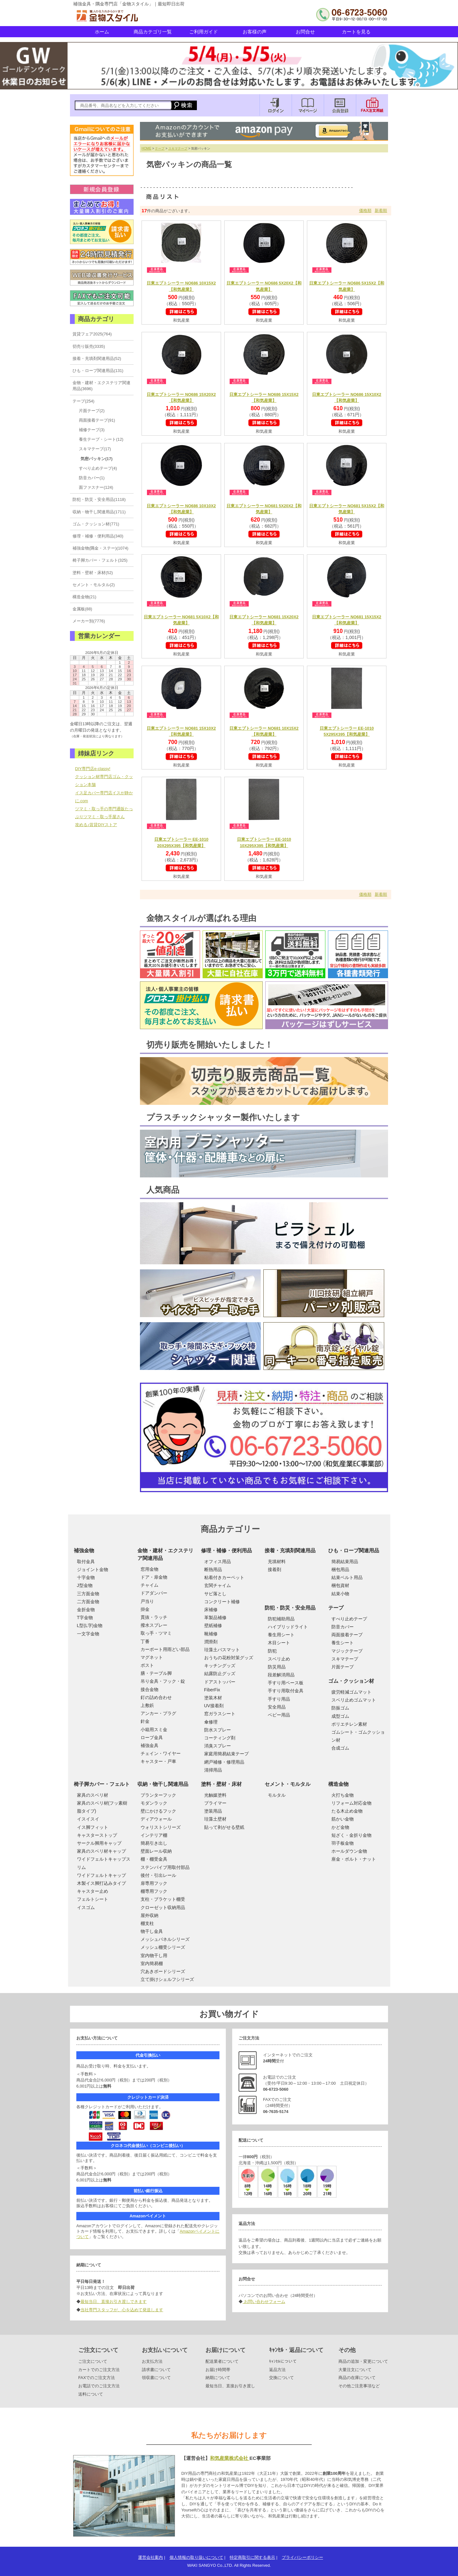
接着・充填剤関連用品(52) (97, 358)
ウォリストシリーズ (161, 1827)
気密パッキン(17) (96, 458)
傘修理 (211, 1721)
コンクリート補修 (222, 1601)
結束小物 (340, 1593)
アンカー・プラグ (158, 1713)
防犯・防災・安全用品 (290, 1608)
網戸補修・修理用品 (224, 1762)
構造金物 (338, 1784)
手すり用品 (279, 1699)
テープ (159, 148)
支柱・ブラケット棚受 (163, 1899)
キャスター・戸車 (158, 1761)
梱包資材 (340, 1585)
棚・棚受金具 (154, 1859)
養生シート (342, 1642)
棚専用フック (154, 1891)
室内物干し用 (154, 1955)
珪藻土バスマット (222, 1649)
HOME (146, 148)
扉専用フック (154, 1883)
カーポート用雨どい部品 (165, 1649)
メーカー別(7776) (89, 621)
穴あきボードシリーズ (163, 1971)
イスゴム (86, 1907)
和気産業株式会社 (229, 2458)
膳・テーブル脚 (156, 1673)
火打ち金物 (342, 1795)
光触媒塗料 (215, 1795)
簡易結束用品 (344, 1561)
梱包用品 (340, 1569)
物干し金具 (152, 1931)
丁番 (145, 1641)
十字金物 (86, 1577)
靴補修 (211, 1633)
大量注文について (354, 2369)
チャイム (149, 1585)
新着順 (381, 210)
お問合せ (305, 31)
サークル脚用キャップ (99, 1843)
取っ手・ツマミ (156, 1633)
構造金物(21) (84, 596)
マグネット (152, 1657)
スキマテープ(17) (95, 448)
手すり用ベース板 (285, 1682)
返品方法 (277, 2369)
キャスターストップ (97, 1835)
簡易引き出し (154, 1843)
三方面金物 (88, 1593)
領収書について (156, 2377)
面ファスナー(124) (96, 487)
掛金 (145, 1609)
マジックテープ (347, 1650)
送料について (90, 2394)
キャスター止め (92, 1891)
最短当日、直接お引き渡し (230, 2385)
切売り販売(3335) (89, 346)
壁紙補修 (213, 1625)
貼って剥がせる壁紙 (224, 1827)
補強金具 (149, 1745)
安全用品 (277, 1706)
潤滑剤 (211, 1641)
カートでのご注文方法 (99, 2369)
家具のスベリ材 (92, 1795)
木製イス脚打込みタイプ (101, 1883)
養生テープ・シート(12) (101, 439)
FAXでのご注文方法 (96, 2377)
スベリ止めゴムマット (353, 1699)
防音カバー (342, 1626)
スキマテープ (177, 148)
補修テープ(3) (92, 429)
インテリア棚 (154, 1835)
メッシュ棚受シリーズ (163, 1947)
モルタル (277, 1795)
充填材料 (277, 1561)
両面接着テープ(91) (97, 420)
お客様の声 (255, 31)
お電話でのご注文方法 (99, 2385)
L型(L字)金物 (90, 1625)
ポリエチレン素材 (349, 1724)
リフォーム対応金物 (351, 1803)
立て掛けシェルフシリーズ (167, 1979)
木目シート (279, 1642)
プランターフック (158, 1795)
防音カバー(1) (92, 477)
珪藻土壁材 (215, 1818)
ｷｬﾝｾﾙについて (283, 2361)
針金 (145, 1721)
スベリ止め (279, 1658)
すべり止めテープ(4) (98, 468)
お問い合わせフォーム (264, 2301)
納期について (217, 2377)
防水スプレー (217, 1729)
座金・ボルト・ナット (353, 1859)
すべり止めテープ (349, 1618)
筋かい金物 (342, 1818)
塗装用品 (213, 1811)
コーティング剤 (219, 1737)
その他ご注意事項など (359, 2385)
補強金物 (84, 1550)
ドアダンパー (154, 1593)
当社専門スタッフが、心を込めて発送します (121, 2309)
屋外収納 (149, 1915)
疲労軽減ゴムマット (351, 1692)
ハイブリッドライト (288, 1626)
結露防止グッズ (219, 1673)
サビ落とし (215, 1593)
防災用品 (277, 1666)
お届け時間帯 (217, 2369)
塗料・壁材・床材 (221, 1784)
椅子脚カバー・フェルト (102, 1784)
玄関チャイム (217, 1585)
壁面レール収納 (156, 1851)
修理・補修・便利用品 (226, 1550)
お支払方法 (152, 2361)
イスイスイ (88, 1818)
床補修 (211, 1609)
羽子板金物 (342, 1843)
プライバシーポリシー (302, 2557)
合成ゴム (340, 1748)
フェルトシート (92, 1899)
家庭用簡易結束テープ (226, 1753)
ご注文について (92, 2361)
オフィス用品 (217, 1561)
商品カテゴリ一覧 (153, 31)
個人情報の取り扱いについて (196, 2557)
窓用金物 (149, 1569)
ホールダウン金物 (349, 1851)
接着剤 (274, 1569)
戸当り (147, 1601)
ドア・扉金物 (154, 1577)
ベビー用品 (279, 1714)
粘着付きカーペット (224, 1577)
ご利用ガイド (203, 31)
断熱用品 (213, 1569)
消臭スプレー (217, 1745)
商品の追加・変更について (363, 2361)
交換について (281, 2377)
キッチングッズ (219, 1665)
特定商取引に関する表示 (252, 2557)
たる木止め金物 (347, 1811)
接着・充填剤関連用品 (290, 1550)
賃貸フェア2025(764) (92, 334)
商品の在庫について (357, 2377)
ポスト (147, 1665)
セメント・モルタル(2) (94, 584)
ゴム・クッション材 (351, 1681)
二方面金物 (88, 1601)
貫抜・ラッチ (154, 1617)
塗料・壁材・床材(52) (93, 572)
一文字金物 (88, 1633)
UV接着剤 (214, 1705)
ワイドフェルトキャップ (101, 1875)
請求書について (156, 2369)
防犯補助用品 (281, 1618)
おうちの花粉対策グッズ (228, 1657)
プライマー (215, 1803)
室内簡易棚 (152, 1963)
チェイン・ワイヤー (161, 1753)
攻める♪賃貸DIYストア (96, 824)
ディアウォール (156, 1818)
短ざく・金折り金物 (351, 1835)
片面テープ (342, 1666)
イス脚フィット (92, 1827)
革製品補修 (215, 1617)
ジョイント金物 (92, 1569)
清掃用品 (213, 1769)
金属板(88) (82, 609)
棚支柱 (147, 1923)
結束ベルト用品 (347, 1577)
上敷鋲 (147, 1705)
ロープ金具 (152, 1737)
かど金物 (340, 1827)
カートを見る (356, 31)
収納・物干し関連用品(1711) (99, 511)
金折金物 (86, 1609)
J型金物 (85, 1585)
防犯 (272, 1650)
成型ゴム (340, 1716)
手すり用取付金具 (285, 1690)
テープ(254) (83, 401)
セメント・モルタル (287, 1784)
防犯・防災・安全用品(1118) (99, 499)
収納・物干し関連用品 (162, 1784)
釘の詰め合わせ (156, 1697)
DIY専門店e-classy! (92, 768)
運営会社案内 (150, 2557)
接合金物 (149, 1689)
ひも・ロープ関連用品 (353, 1550)
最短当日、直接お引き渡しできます (113, 2301)
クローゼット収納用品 (163, 1907)
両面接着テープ (347, 1634)
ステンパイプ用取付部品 (165, 1867)
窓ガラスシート (219, 1713)
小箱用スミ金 (154, 1729)
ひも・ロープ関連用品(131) (98, 370)
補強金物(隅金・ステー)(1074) (100, 548)
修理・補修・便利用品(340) (98, 536)
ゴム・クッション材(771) (96, 524)
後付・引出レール (158, 1875)
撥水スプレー (154, 1625)
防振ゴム (340, 1707)
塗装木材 (213, 1697)
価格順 (365, 210)
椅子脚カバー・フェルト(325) (100, 560)
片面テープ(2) (92, 410)
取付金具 (86, 1561)
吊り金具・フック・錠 (163, 1681)
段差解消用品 (281, 1674)
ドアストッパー (219, 1681)
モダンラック (154, 1803)
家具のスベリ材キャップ (101, 1851)
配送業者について (222, 2361)
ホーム (102, 31)
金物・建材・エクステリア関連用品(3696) (101, 385)
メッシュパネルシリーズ (165, 1939)
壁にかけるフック (158, 1811)
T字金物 (85, 1617)
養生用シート (281, 1634)
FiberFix (212, 1689)
